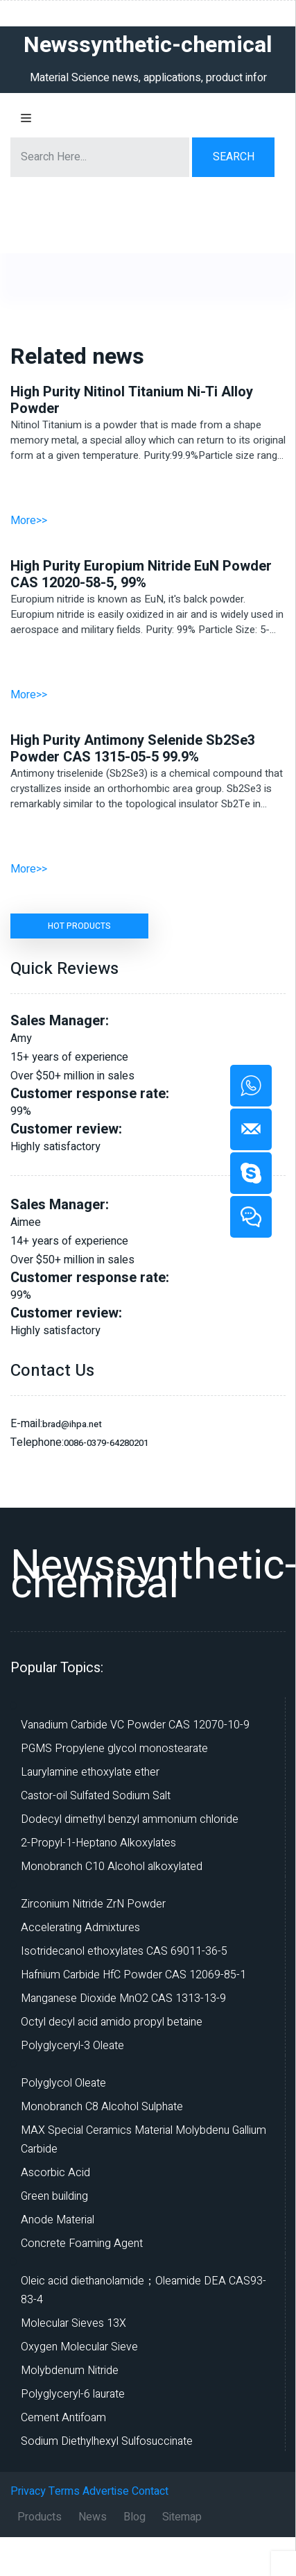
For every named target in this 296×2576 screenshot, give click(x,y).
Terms (64, 2491)
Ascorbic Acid (55, 2172)
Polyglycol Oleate (63, 2083)
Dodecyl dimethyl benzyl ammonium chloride (129, 1819)
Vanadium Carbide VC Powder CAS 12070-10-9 (135, 1725)
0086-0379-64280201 (106, 1442)
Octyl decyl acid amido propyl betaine (111, 2022)
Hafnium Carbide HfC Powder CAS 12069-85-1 (133, 1975)
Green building (54, 2196)
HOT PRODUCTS (79, 926)
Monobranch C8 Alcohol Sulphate (102, 2106)
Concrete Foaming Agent (82, 2243)
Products (39, 2517)
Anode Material (57, 2220)
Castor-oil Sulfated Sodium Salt (96, 1795)
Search (233, 157)
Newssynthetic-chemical (153, 1575)
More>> (28, 520)
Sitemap (182, 2517)
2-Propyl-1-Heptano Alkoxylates (98, 1843)
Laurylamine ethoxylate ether (90, 1772)
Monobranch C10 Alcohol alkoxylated (111, 1866)
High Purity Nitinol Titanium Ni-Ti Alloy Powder (131, 400)
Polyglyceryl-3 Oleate (72, 2045)
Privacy (28, 2491)
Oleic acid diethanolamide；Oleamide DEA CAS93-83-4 (143, 2290)
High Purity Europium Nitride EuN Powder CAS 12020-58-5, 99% (140, 574)
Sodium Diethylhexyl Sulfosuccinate (107, 2441)
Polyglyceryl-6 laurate (73, 2394)
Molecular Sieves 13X (73, 2323)
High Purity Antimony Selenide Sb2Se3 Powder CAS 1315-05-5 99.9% (132, 749)
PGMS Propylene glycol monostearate (114, 1748)
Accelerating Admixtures (80, 1927)
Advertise (105, 2491)
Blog (134, 2517)
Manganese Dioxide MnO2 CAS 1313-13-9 (123, 1998)
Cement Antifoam (63, 2417)
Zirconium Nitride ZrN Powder (93, 1904)
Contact (150, 2491)
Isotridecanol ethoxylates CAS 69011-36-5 (124, 1951)
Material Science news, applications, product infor (148, 77)
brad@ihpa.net (72, 1424)
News (92, 2517)
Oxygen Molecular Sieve (79, 2347)
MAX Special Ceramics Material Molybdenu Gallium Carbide (143, 2139)
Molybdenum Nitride (70, 2370)
